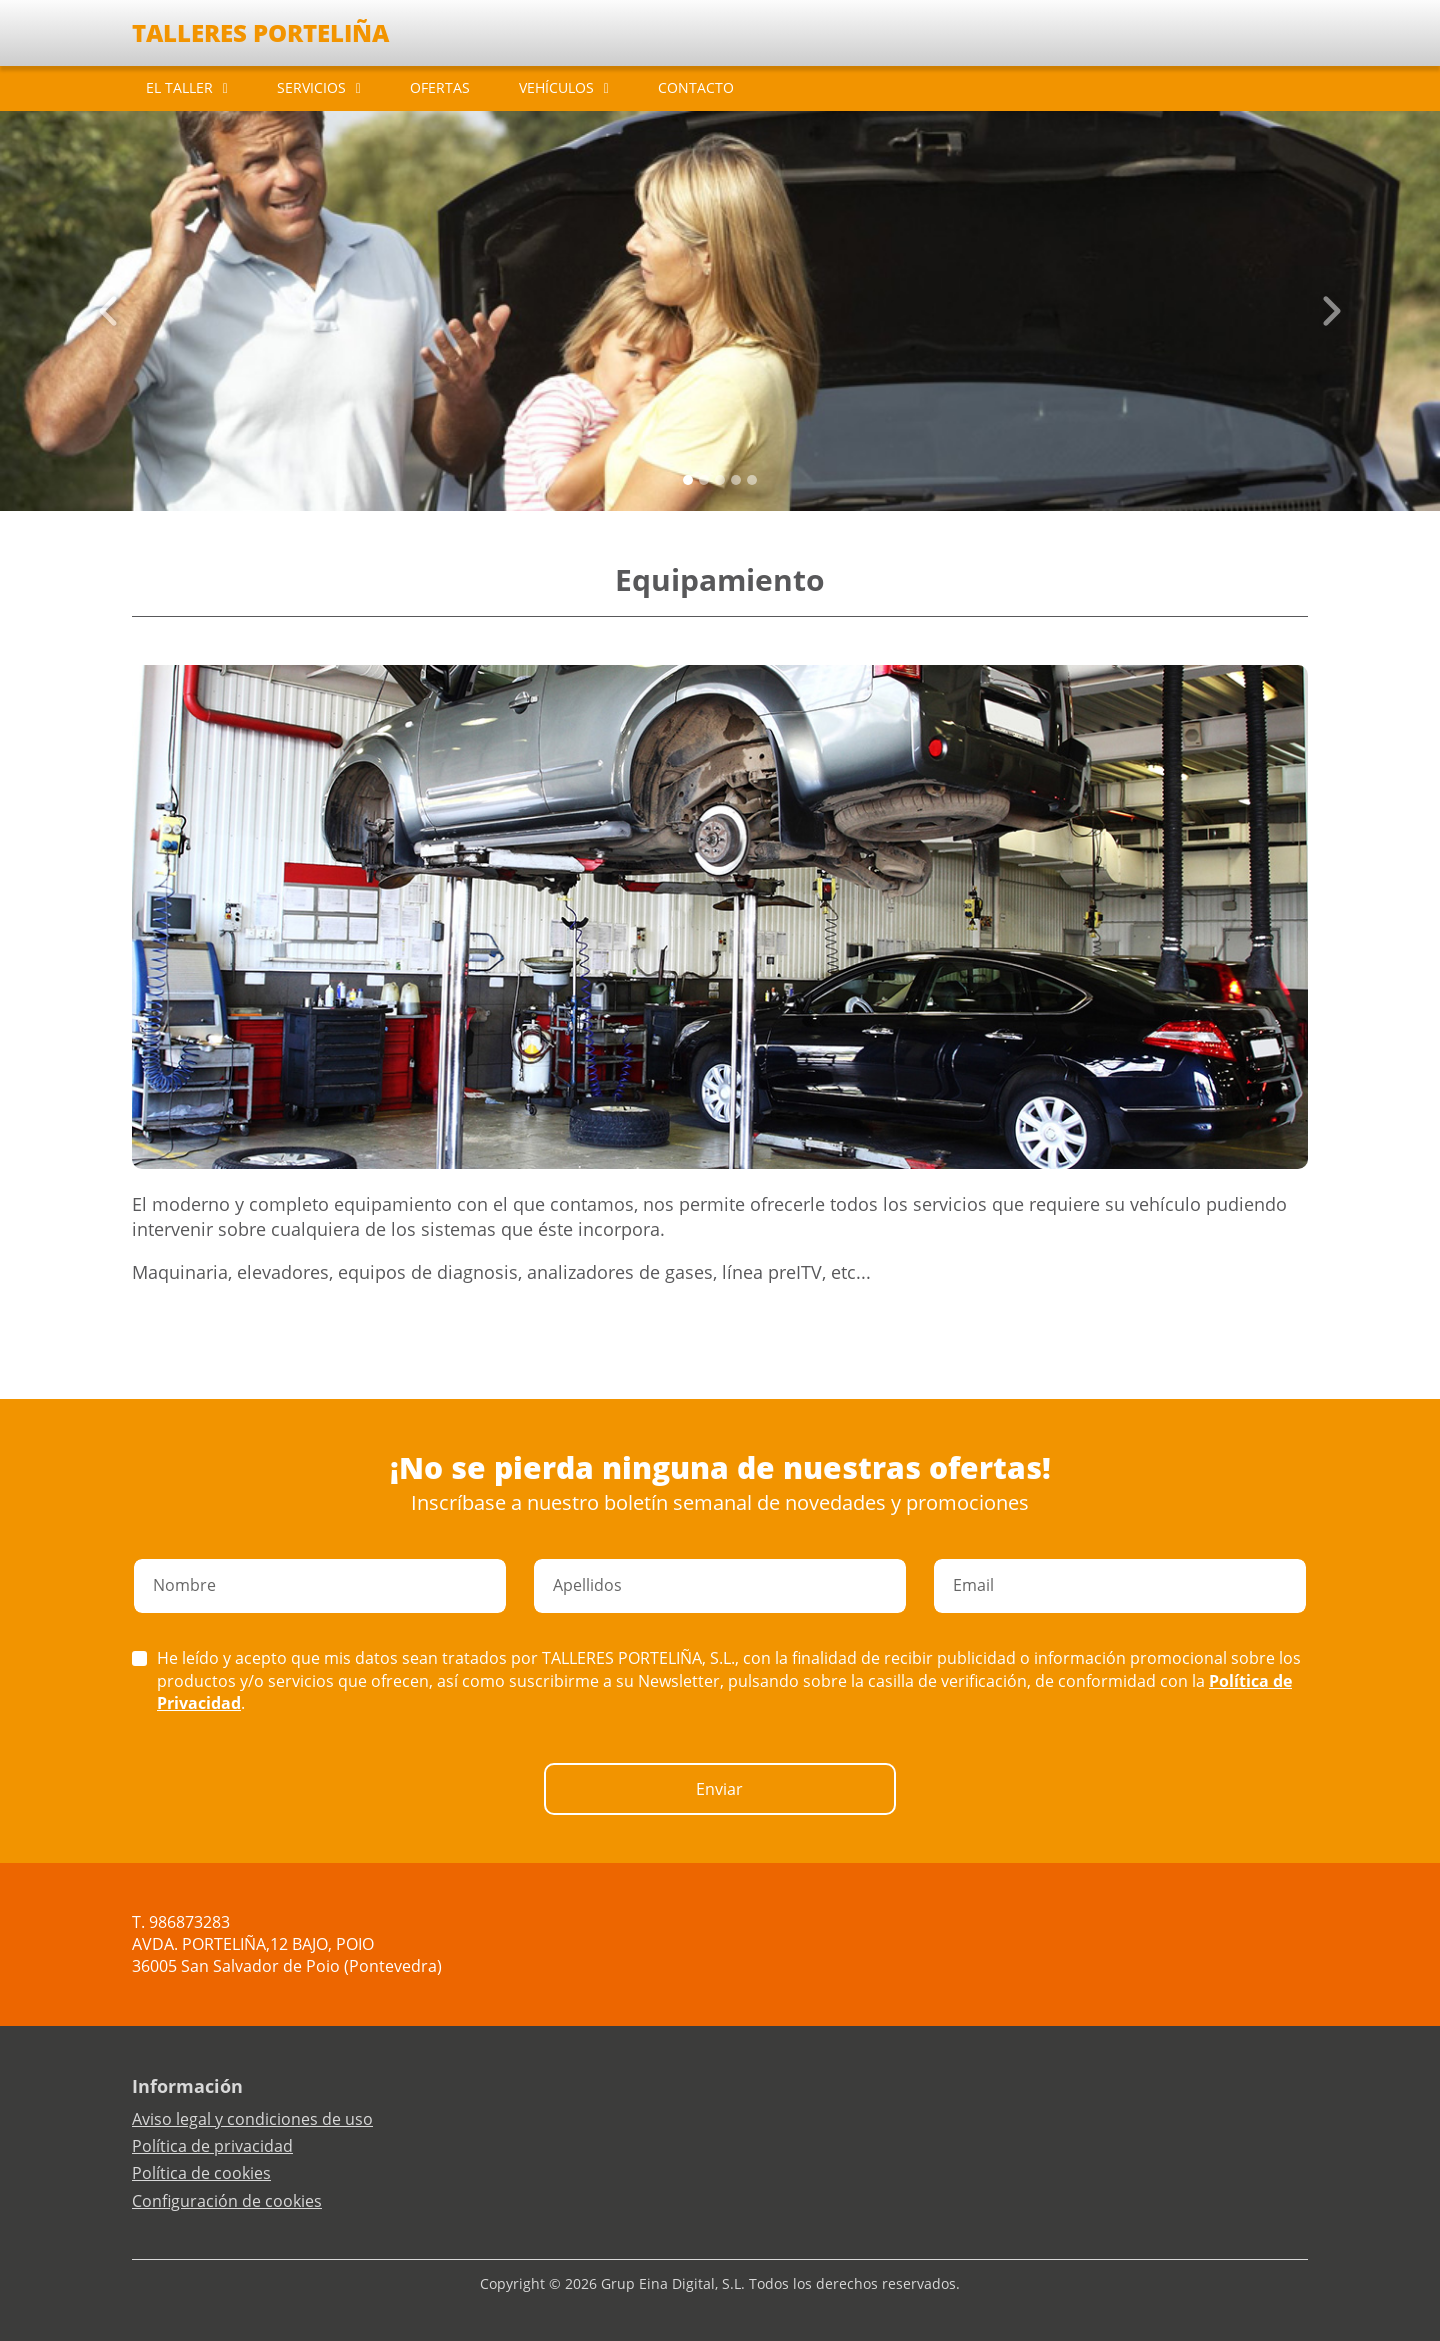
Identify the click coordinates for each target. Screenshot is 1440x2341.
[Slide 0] (688, 480)
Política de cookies (201, 2173)
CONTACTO (696, 87)
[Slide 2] (720, 480)
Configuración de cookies (227, 2201)
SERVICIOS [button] (311, 87)
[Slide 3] (736, 480)
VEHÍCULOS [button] (556, 87)
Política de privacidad (212, 2146)
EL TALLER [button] (179, 87)
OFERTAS (440, 87)
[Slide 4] (752, 480)
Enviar (719, 1789)
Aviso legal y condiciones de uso (252, 2119)
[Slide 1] (704, 480)
